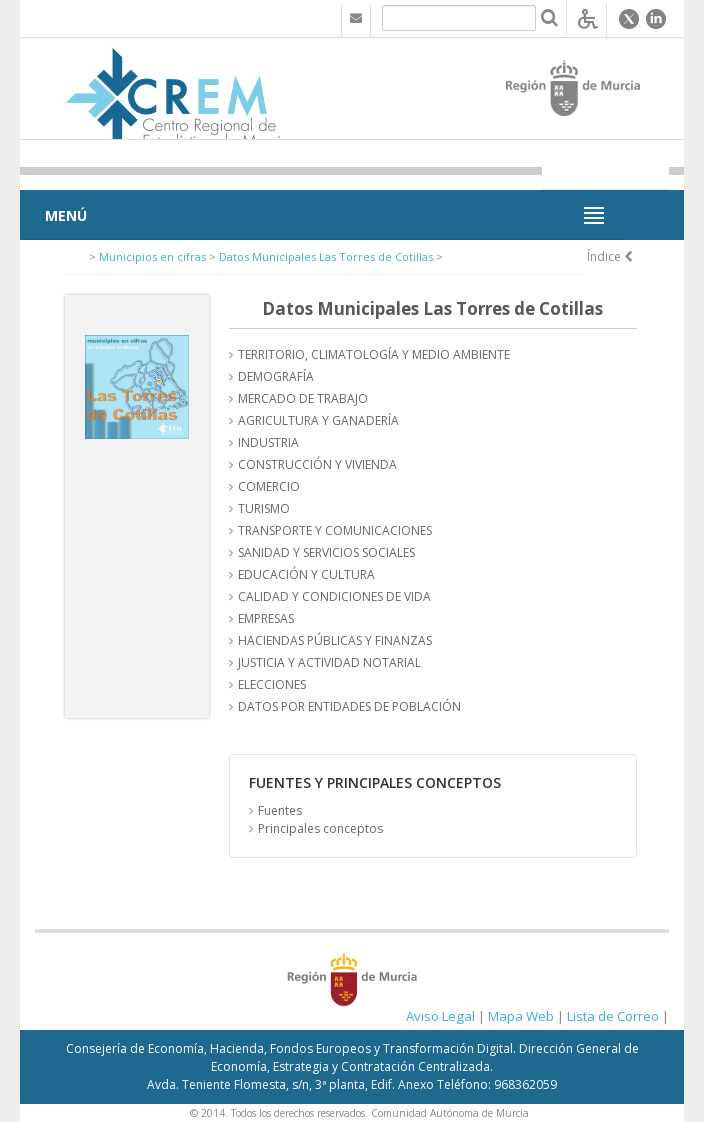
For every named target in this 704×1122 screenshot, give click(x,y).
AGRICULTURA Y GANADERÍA (318, 420)
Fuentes (280, 810)
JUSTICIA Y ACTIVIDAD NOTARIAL (329, 662)
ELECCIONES (272, 684)
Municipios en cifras (152, 256)
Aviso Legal (440, 1016)
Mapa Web (521, 1016)
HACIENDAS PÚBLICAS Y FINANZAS (335, 640)
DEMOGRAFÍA (276, 376)
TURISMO (264, 508)
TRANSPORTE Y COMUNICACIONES (335, 530)
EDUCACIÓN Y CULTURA (306, 574)
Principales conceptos (320, 828)
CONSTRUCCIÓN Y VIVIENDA (317, 464)
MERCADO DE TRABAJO (303, 398)
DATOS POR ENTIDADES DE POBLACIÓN (349, 706)
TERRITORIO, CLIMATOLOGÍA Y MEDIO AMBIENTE (374, 354)
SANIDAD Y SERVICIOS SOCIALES (326, 552)
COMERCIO (269, 486)
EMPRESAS (266, 618)
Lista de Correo (613, 1016)
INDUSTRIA (268, 442)
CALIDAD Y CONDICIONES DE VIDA (334, 596)
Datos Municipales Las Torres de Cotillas (326, 256)
